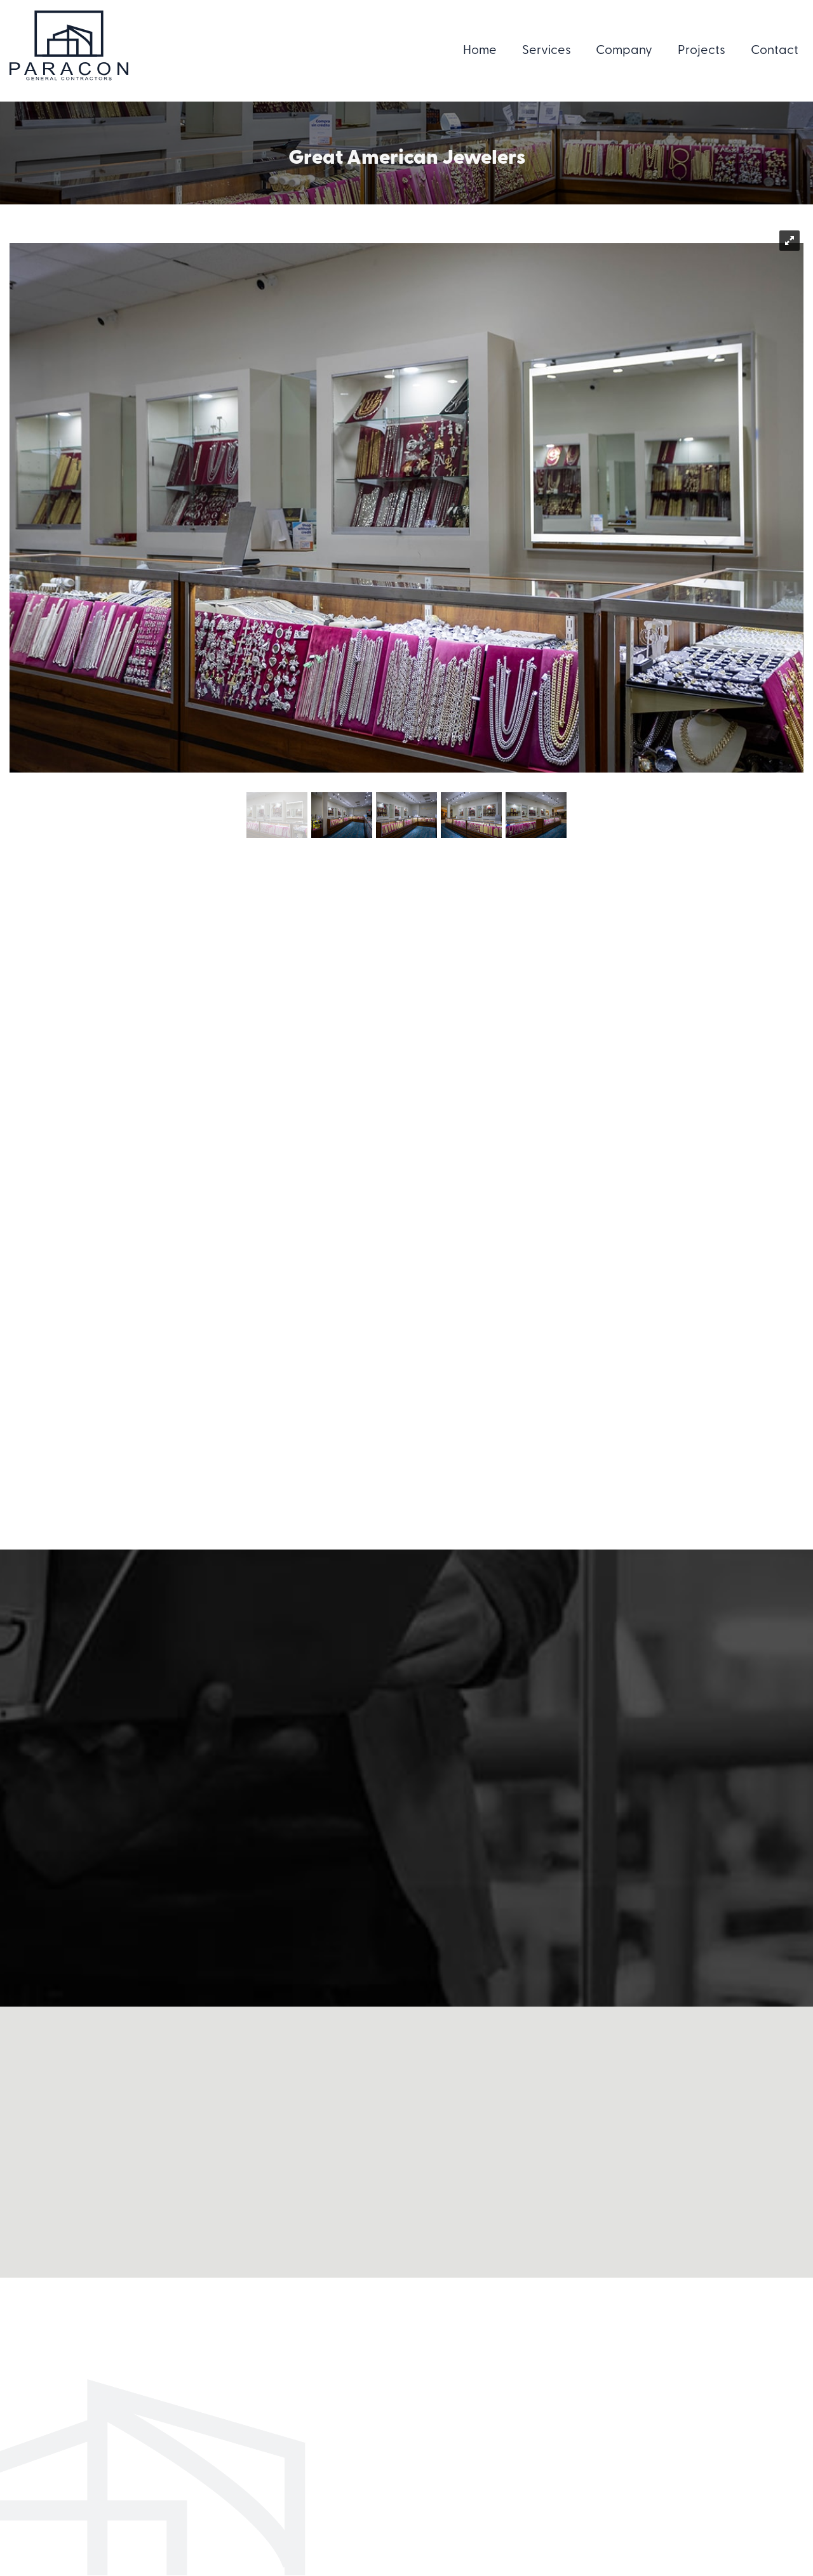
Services (546, 50)
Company (624, 50)
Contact (774, 50)
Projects (701, 50)
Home (480, 50)
